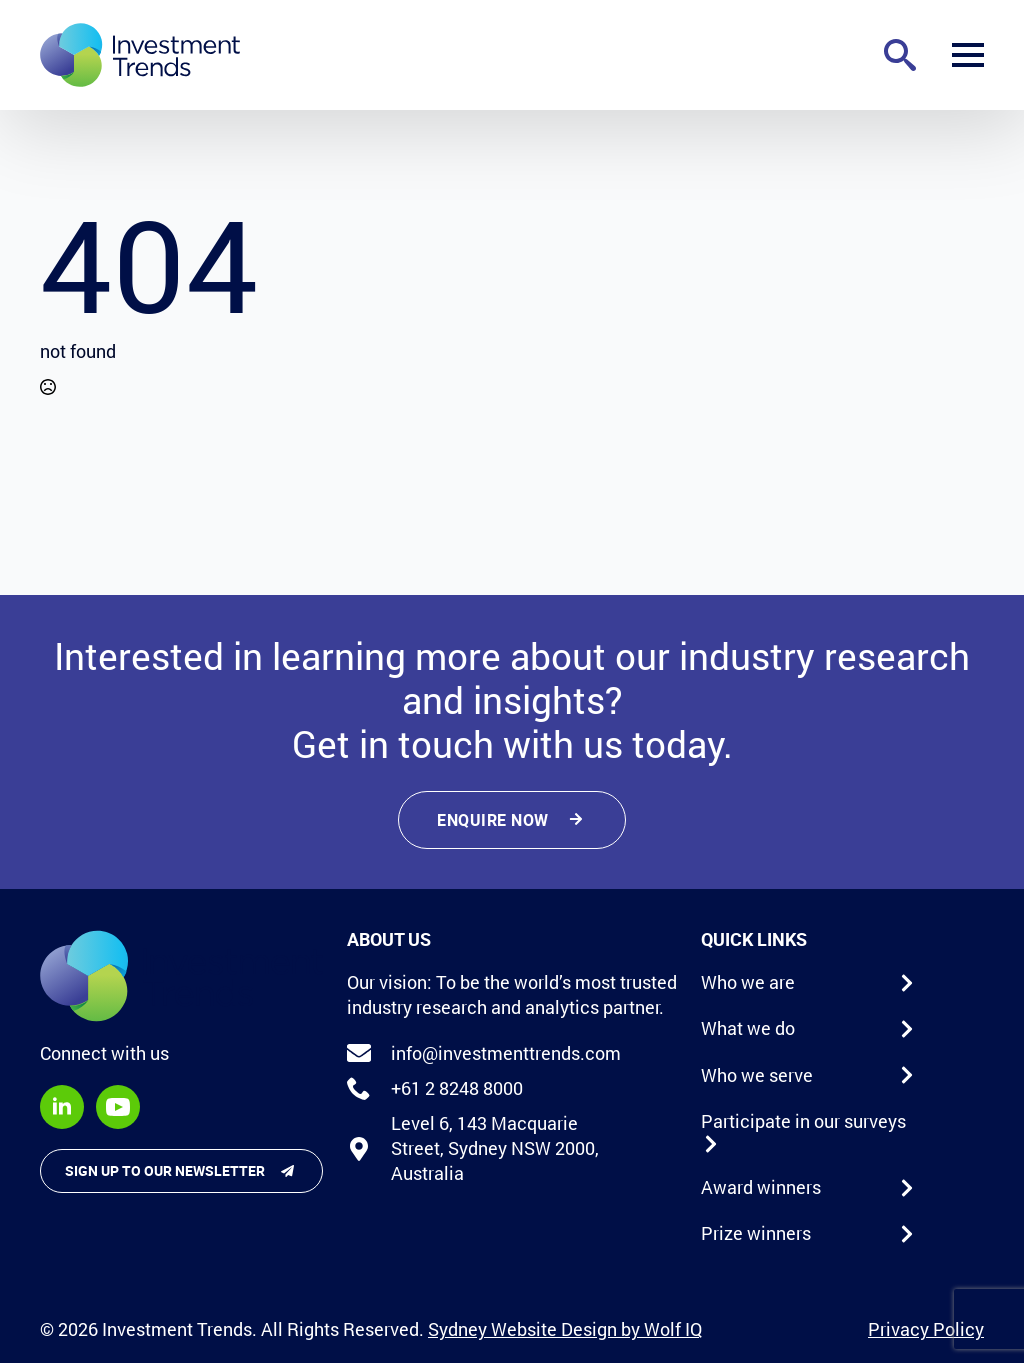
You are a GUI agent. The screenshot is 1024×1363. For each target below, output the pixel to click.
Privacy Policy (926, 1329)
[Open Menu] (968, 55)
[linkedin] (62, 1107)
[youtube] (118, 1107)
